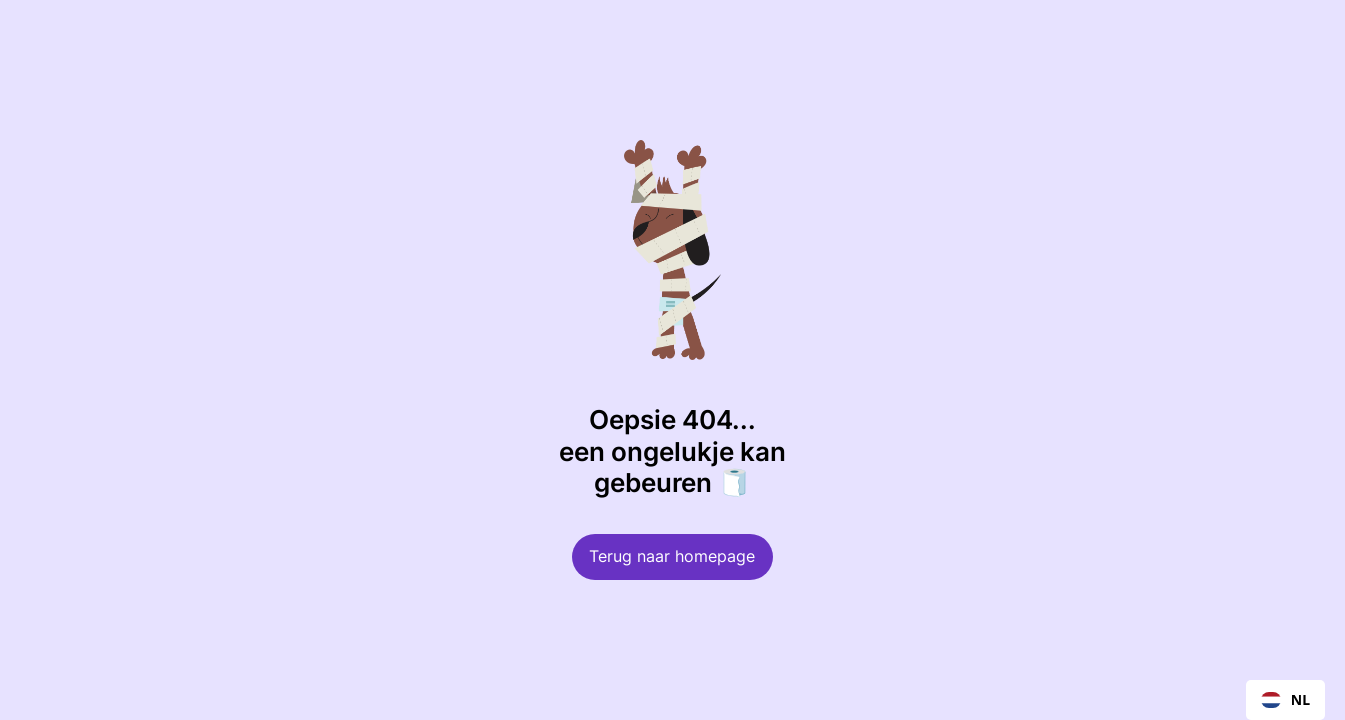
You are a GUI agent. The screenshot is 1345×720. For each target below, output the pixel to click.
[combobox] (1285, 700)
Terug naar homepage (672, 556)
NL (1285, 699)
